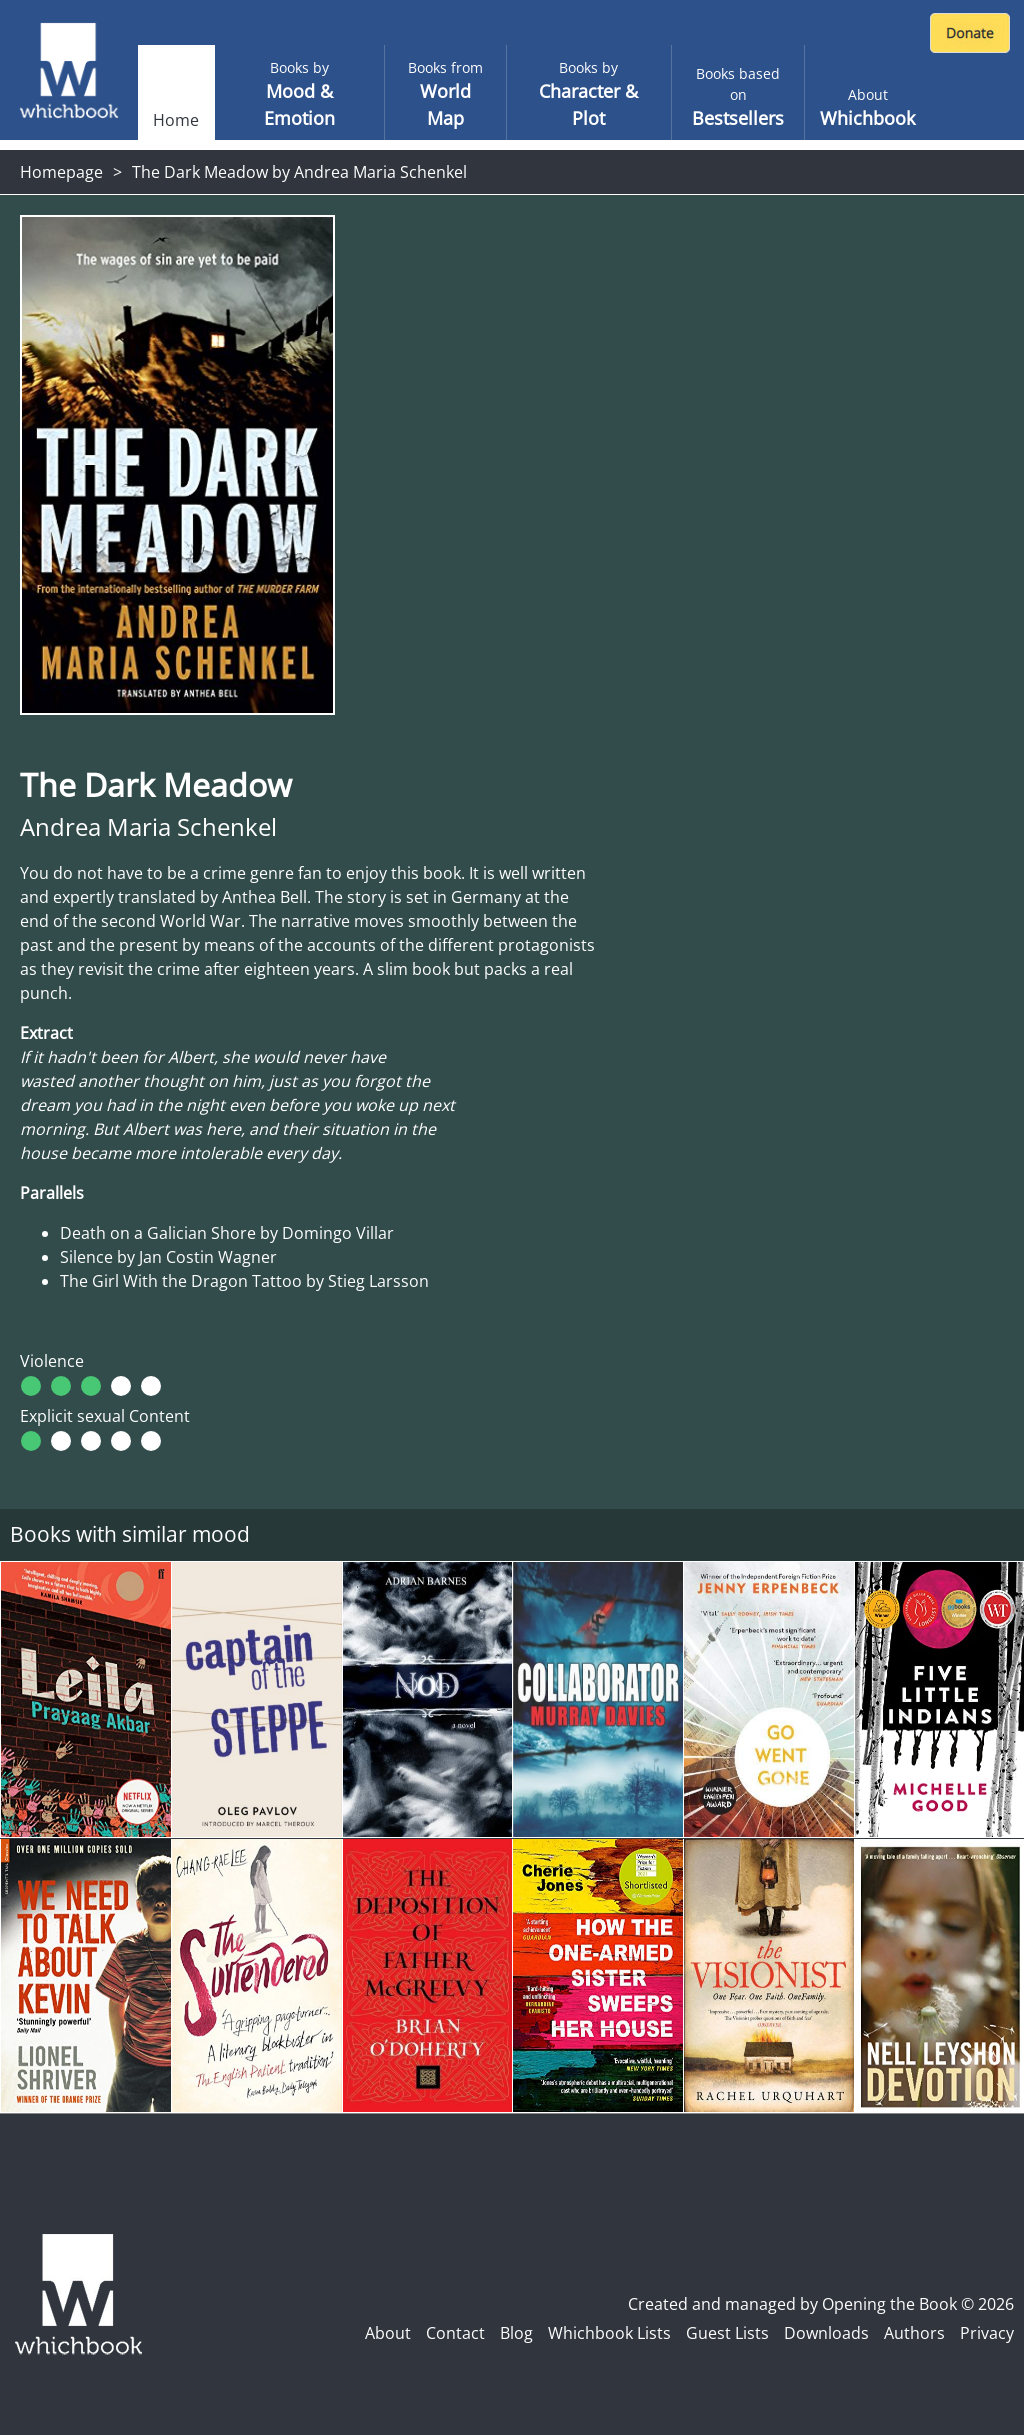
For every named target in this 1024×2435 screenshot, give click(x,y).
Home (176, 120)
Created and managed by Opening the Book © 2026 (821, 2304)
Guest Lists (727, 2333)
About (388, 2333)
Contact (455, 2333)
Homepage (61, 172)
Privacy (987, 2333)
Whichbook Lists (609, 2333)
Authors (914, 2333)
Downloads (826, 2333)
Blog (516, 2333)
